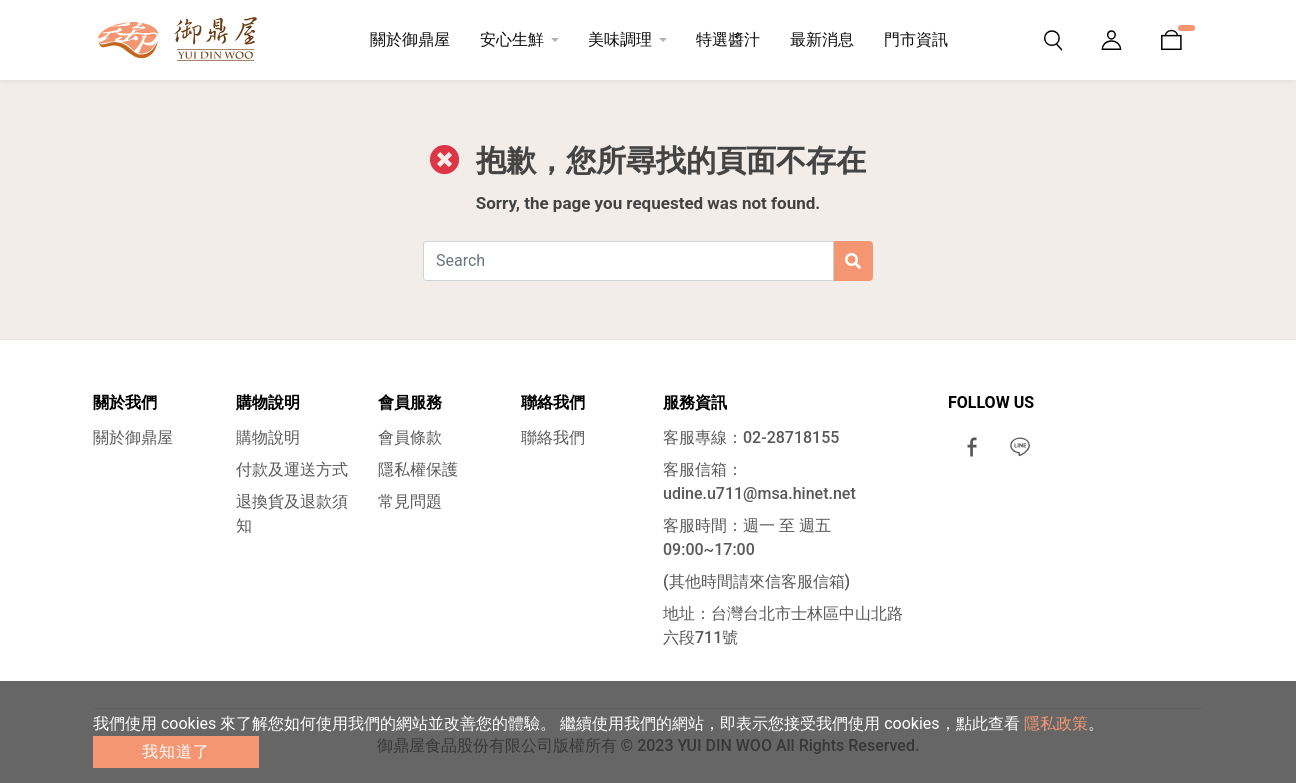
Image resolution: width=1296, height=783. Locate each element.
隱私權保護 (418, 469)
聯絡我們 (553, 437)
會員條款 (410, 437)
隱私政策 (1056, 723)
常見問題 (410, 501)
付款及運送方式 (292, 469)
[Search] (628, 261)
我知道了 (176, 751)
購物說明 (268, 437)
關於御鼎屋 (133, 437)
